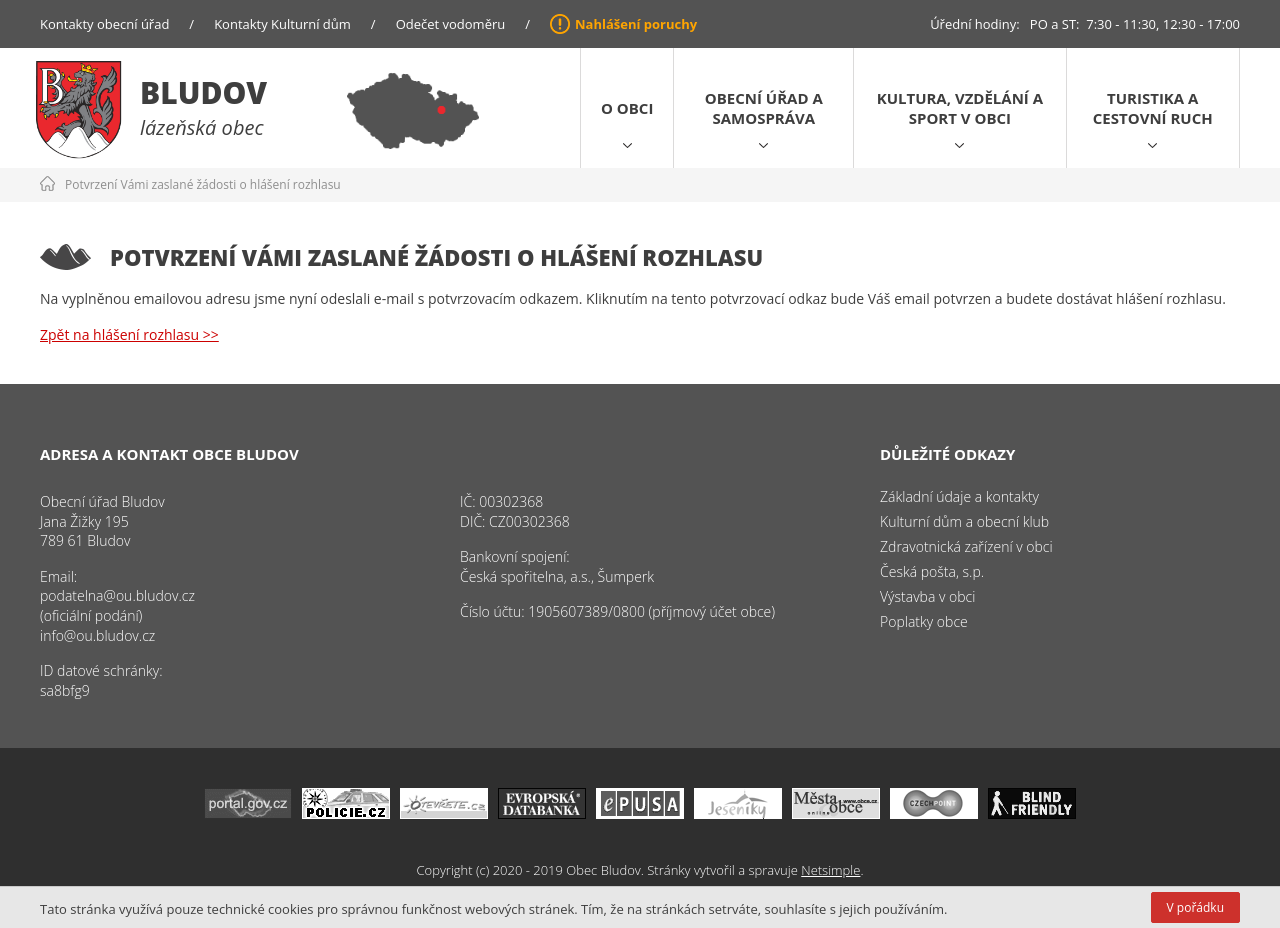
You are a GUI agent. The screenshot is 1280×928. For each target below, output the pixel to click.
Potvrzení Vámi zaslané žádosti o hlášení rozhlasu (203, 184)
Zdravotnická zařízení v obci (966, 546)
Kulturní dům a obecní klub (964, 521)
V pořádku (1195, 907)
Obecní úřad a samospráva (764, 108)
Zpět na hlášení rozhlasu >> (129, 334)
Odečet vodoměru (451, 24)
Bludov (203, 92)
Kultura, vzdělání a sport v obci (960, 108)
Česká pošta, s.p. (932, 571)
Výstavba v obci (927, 596)
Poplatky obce (924, 621)
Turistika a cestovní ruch (1153, 108)
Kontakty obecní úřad (104, 24)
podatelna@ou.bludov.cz (117, 595)
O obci (627, 108)
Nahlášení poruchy (636, 24)
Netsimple (830, 870)
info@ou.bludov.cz (97, 635)
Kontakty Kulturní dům (282, 24)
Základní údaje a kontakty (959, 496)
